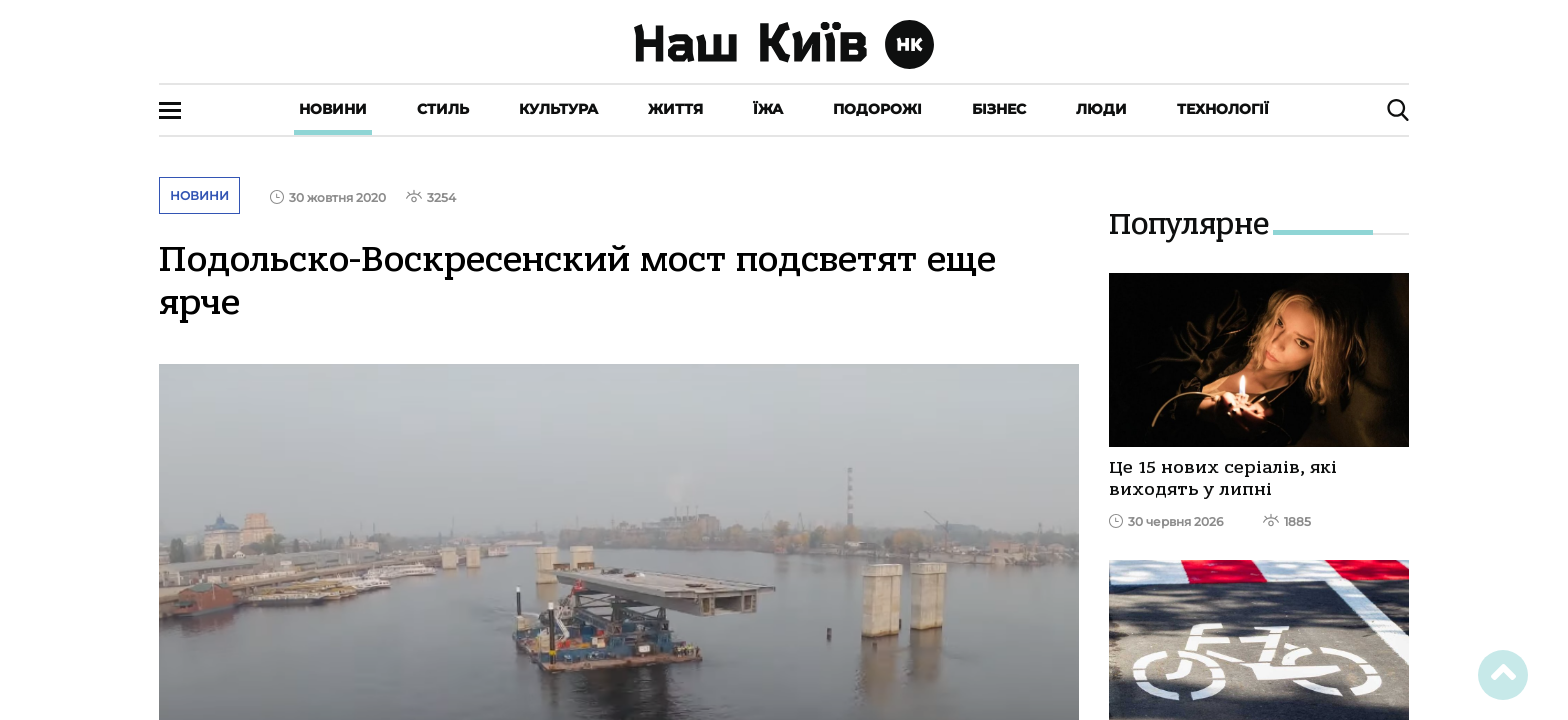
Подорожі (877, 109)
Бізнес (999, 109)
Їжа (768, 109)
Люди (1101, 109)
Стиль (443, 109)
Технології (1223, 109)
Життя (675, 109)
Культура (558, 109)
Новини (333, 109)
